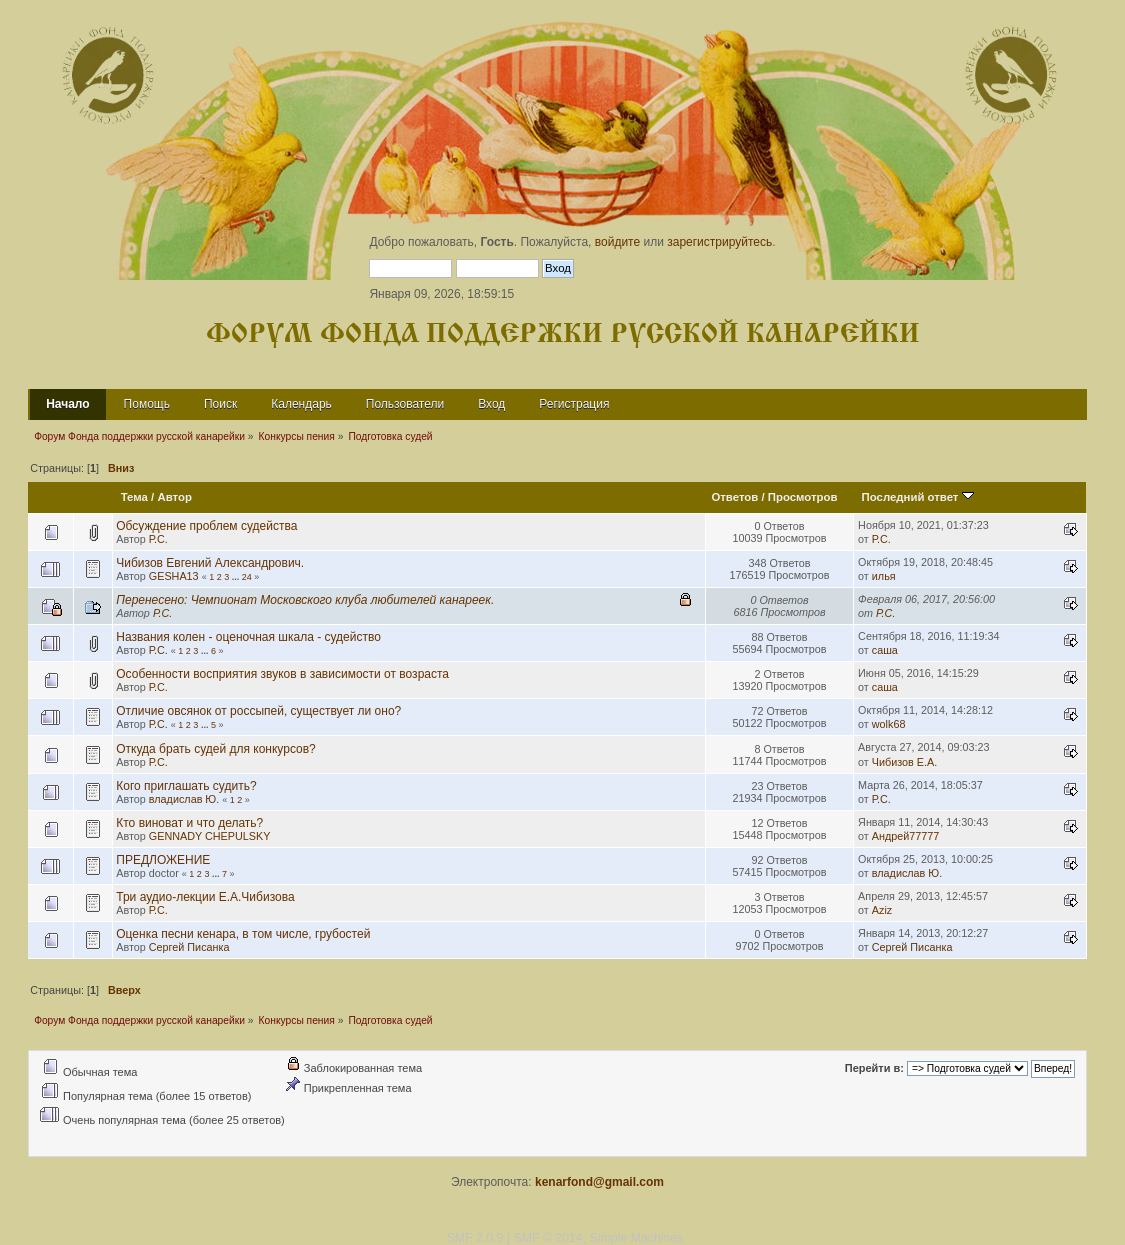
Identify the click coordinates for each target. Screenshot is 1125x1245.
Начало (67, 404)
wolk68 (889, 724)
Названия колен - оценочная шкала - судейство (248, 637)
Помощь (147, 404)
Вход (491, 404)
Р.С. (158, 539)
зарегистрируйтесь (719, 242)
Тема (134, 497)
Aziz (882, 910)
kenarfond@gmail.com (599, 1182)
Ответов (734, 497)
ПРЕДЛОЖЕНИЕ (163, 860)
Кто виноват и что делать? (189, 823)
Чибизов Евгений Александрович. (210, 563)
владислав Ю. (184, 799)
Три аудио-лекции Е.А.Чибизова (205, 897)
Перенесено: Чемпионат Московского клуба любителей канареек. (305, 600)
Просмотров (803, 497)
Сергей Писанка (189, 947)
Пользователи (405, 404)
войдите (617, 242)
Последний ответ (918, 497)
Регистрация (574, 404)
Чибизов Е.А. (904, 762)
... (237, 577)
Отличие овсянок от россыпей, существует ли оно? (258, 711)
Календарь (301, 404)
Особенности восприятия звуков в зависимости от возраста (282, 674)
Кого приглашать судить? (186, 786)
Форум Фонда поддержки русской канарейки (563, 334)
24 (247, 577)
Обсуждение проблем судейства (206, 526)
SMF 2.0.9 (475, 1238)
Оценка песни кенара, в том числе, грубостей (243, 934)
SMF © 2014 (547, 1238)
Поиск (220, 404)
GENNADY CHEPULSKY (210, 836)
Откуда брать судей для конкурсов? (215, 749)
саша (885, 650)
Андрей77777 (906, 836)
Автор (174, 497)
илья (884, 576)
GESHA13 (174, 576)
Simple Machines (637, 1238)
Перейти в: (874, 1068)
